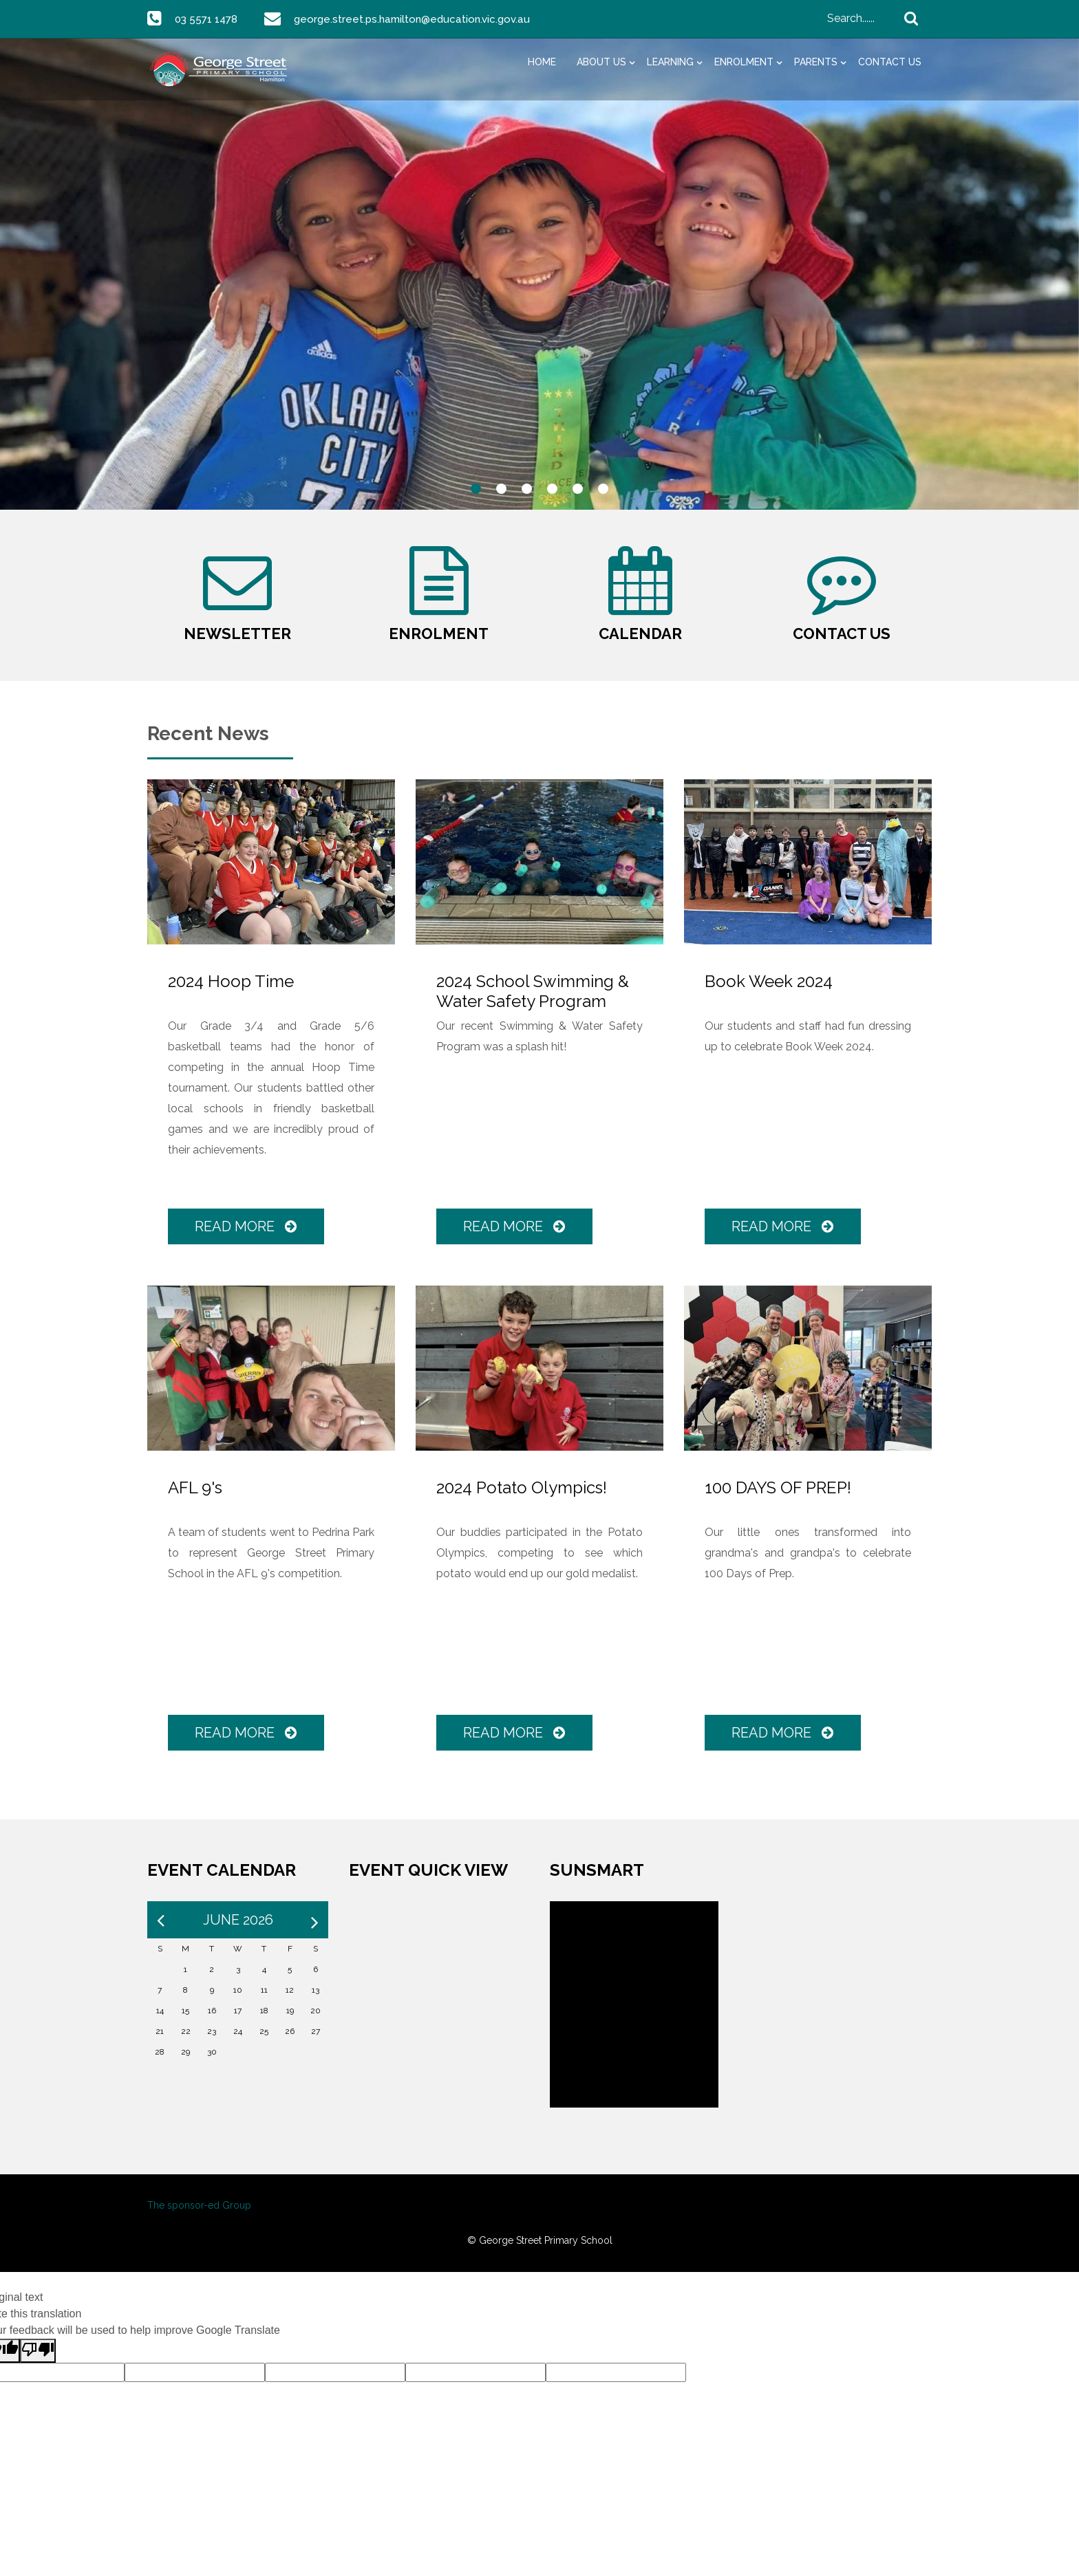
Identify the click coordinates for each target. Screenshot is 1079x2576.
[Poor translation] (38, 2366)
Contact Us (889, 61)
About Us (601, 61)
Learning (670, 61)
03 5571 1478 (208, 18)
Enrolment (743, 61)
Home (542, 61)
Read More (247, 1242)
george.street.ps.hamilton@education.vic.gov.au (419, 18)
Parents (815, 61)
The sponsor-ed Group (199, 2221)
